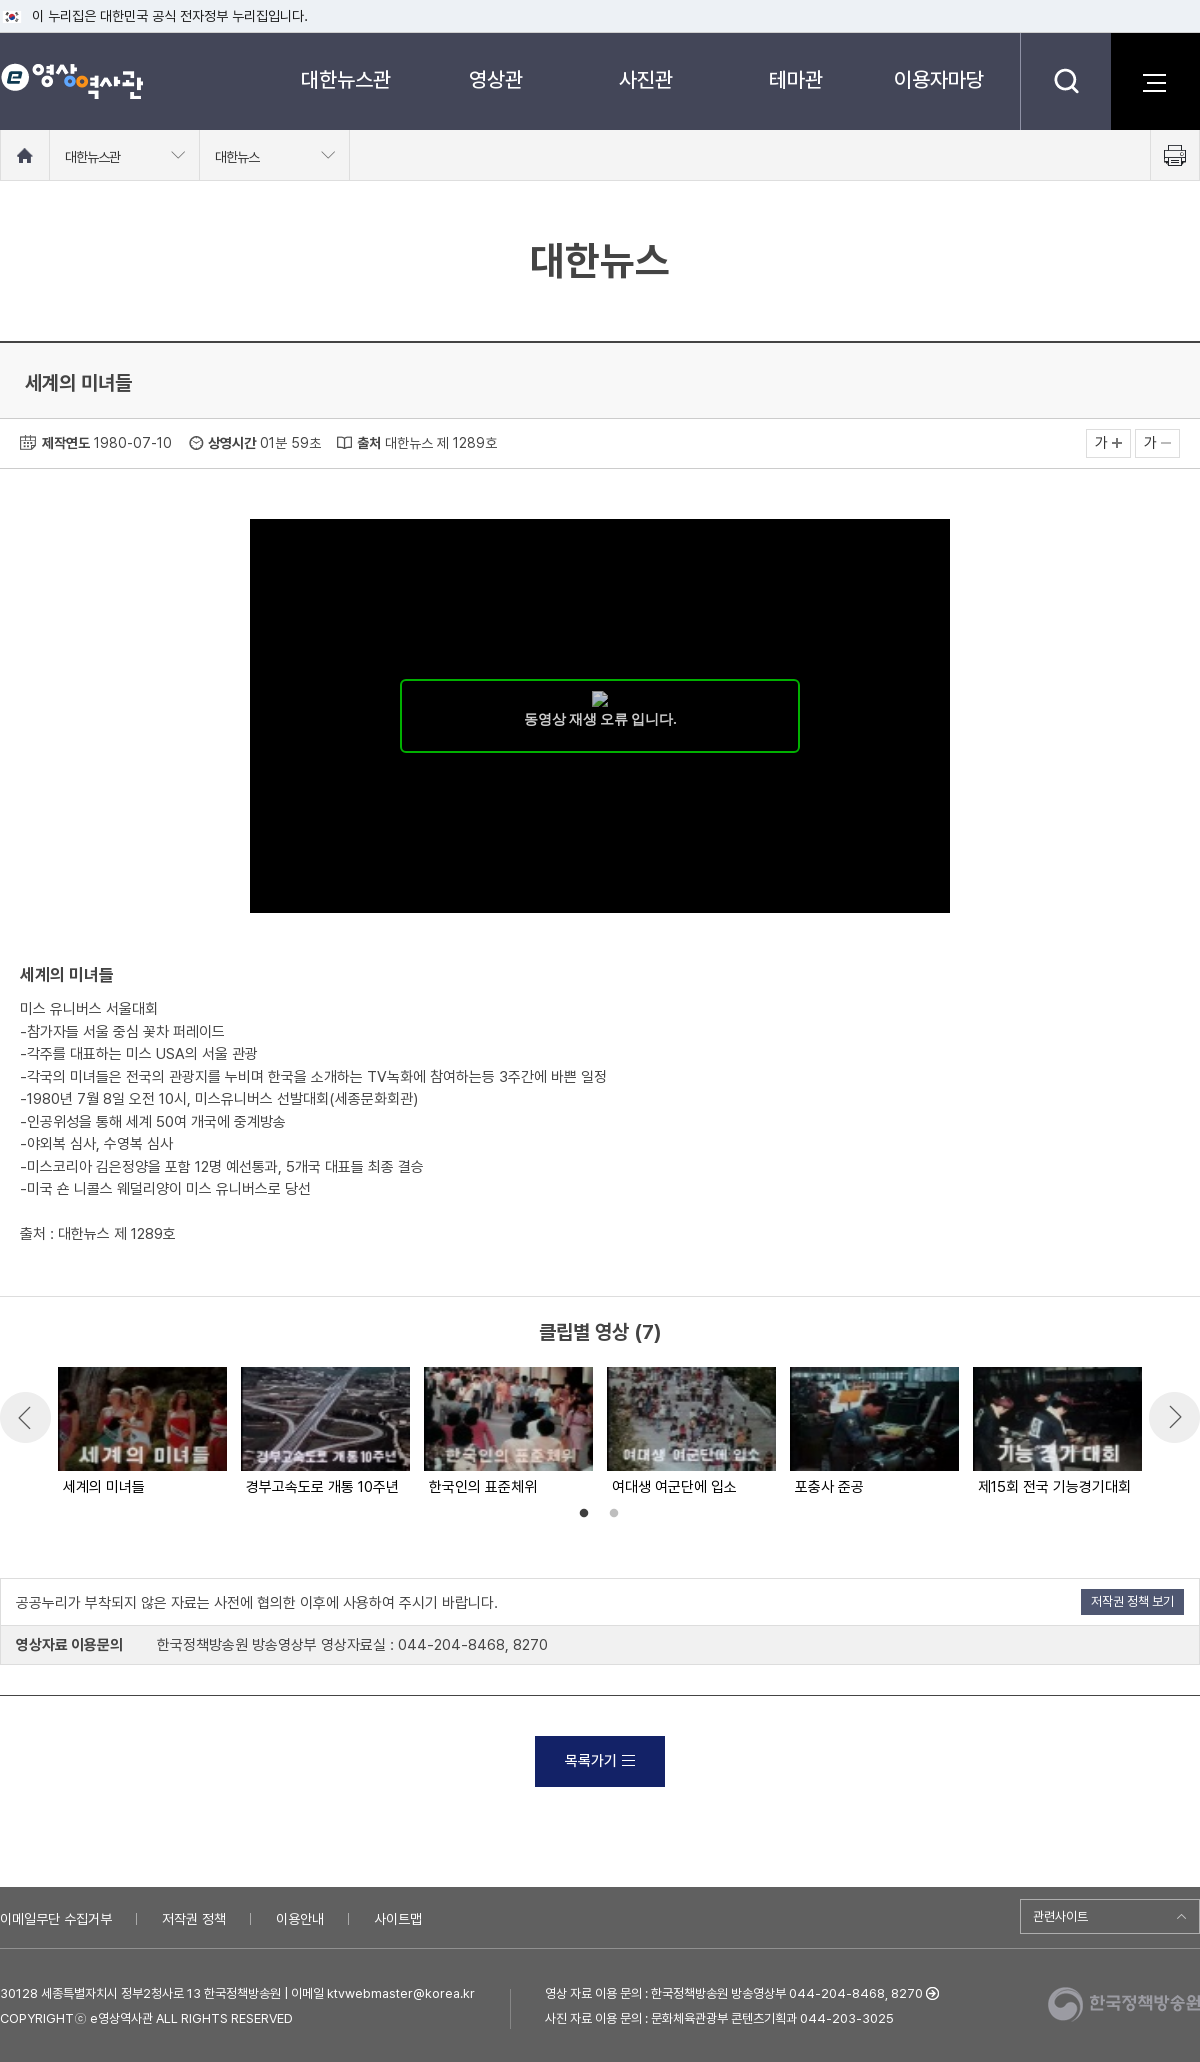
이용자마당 (939, 79)
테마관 (796, 79)
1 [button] (584, 1514)
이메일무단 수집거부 (56, 1919)
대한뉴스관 (346, 79)
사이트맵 (398, 1919)
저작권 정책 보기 (1132, 1601)
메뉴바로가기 (0, 0)
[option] (141, 1433)
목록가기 (600, 1761)
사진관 (646, 79)
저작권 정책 (194, 1919)
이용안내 (300, 1919)
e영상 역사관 (71, 81)
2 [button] (614, 1514)
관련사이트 (1060, 1916)
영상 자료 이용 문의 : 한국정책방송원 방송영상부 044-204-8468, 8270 (734, 1993)
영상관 (496, 79)
